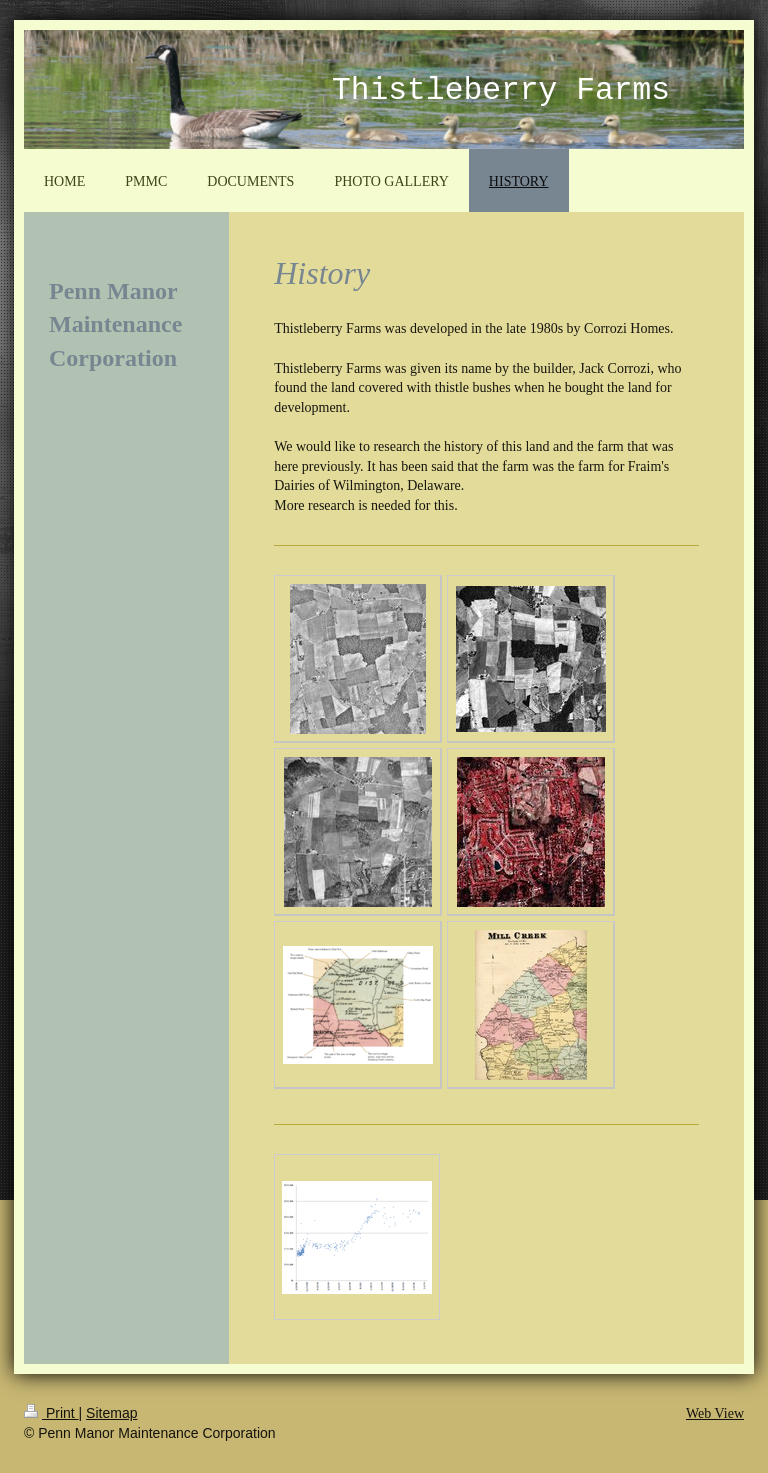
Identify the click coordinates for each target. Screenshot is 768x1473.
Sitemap (111, 1413)
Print (51, 1413)
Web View (715, 1413)
